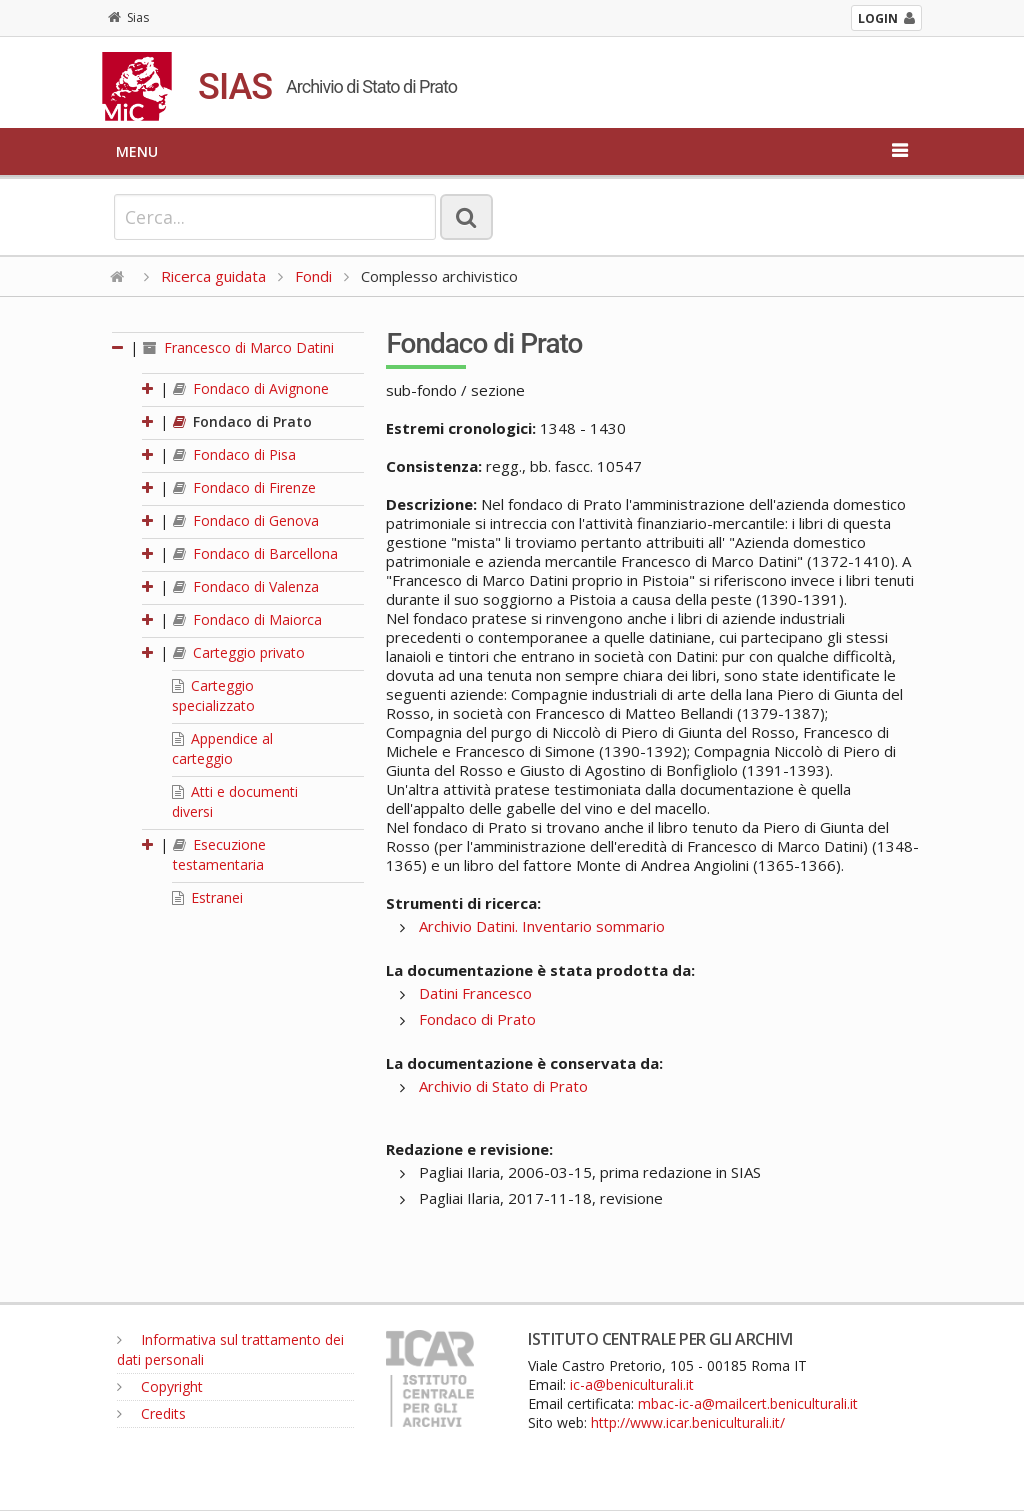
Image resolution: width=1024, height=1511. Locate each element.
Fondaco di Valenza (246, 586)
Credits (151, 1413)
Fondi (313, 276)
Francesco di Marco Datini (238, 347)
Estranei (207, 897)
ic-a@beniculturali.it (632, 1384)
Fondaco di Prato (242, 421)
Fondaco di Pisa (234, 454)
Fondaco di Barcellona (255, 553)
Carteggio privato (239, 652)
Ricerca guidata (213, 276)
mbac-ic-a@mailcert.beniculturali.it (748, 1403)
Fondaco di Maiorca (247, 619)
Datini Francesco (475, 993)
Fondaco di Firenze (244, 487)
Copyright (160, 1386)
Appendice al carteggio (222, 748)
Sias (128, 17)
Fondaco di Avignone (251, 388)
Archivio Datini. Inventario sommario (542, 926)
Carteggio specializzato (213, 695)
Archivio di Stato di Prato (503, 1086)
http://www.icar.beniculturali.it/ (688, 1422)
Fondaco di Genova (246, 520)
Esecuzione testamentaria (219, 854)
